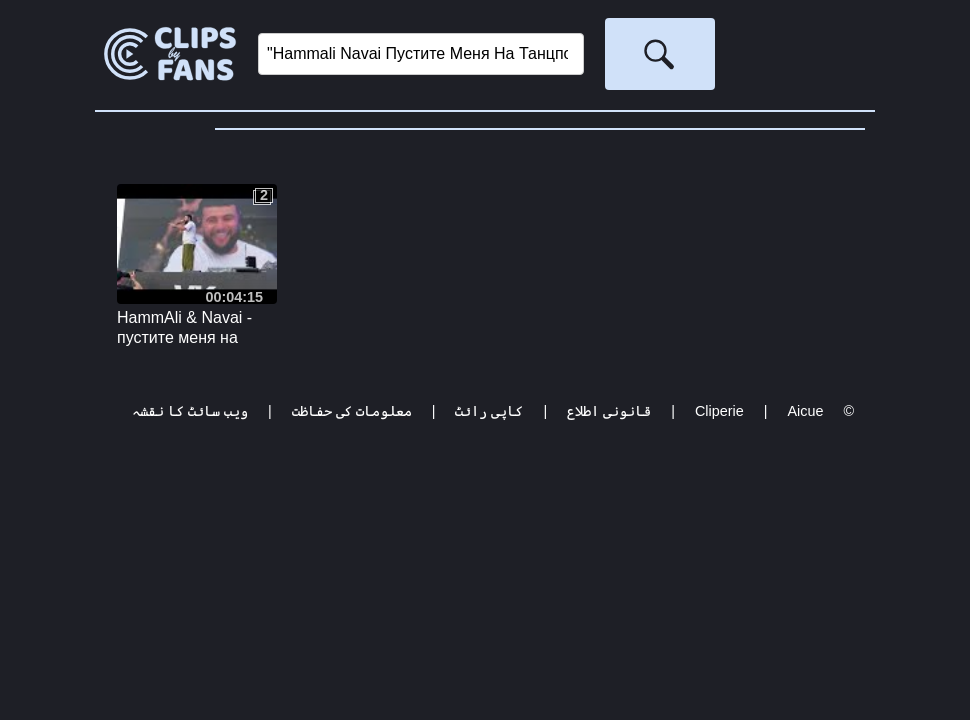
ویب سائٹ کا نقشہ (190, 411)
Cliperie (719, 411)
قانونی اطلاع (609, 411)
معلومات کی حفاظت (352, 411)
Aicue (805, 411)
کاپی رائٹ (489, 411)
